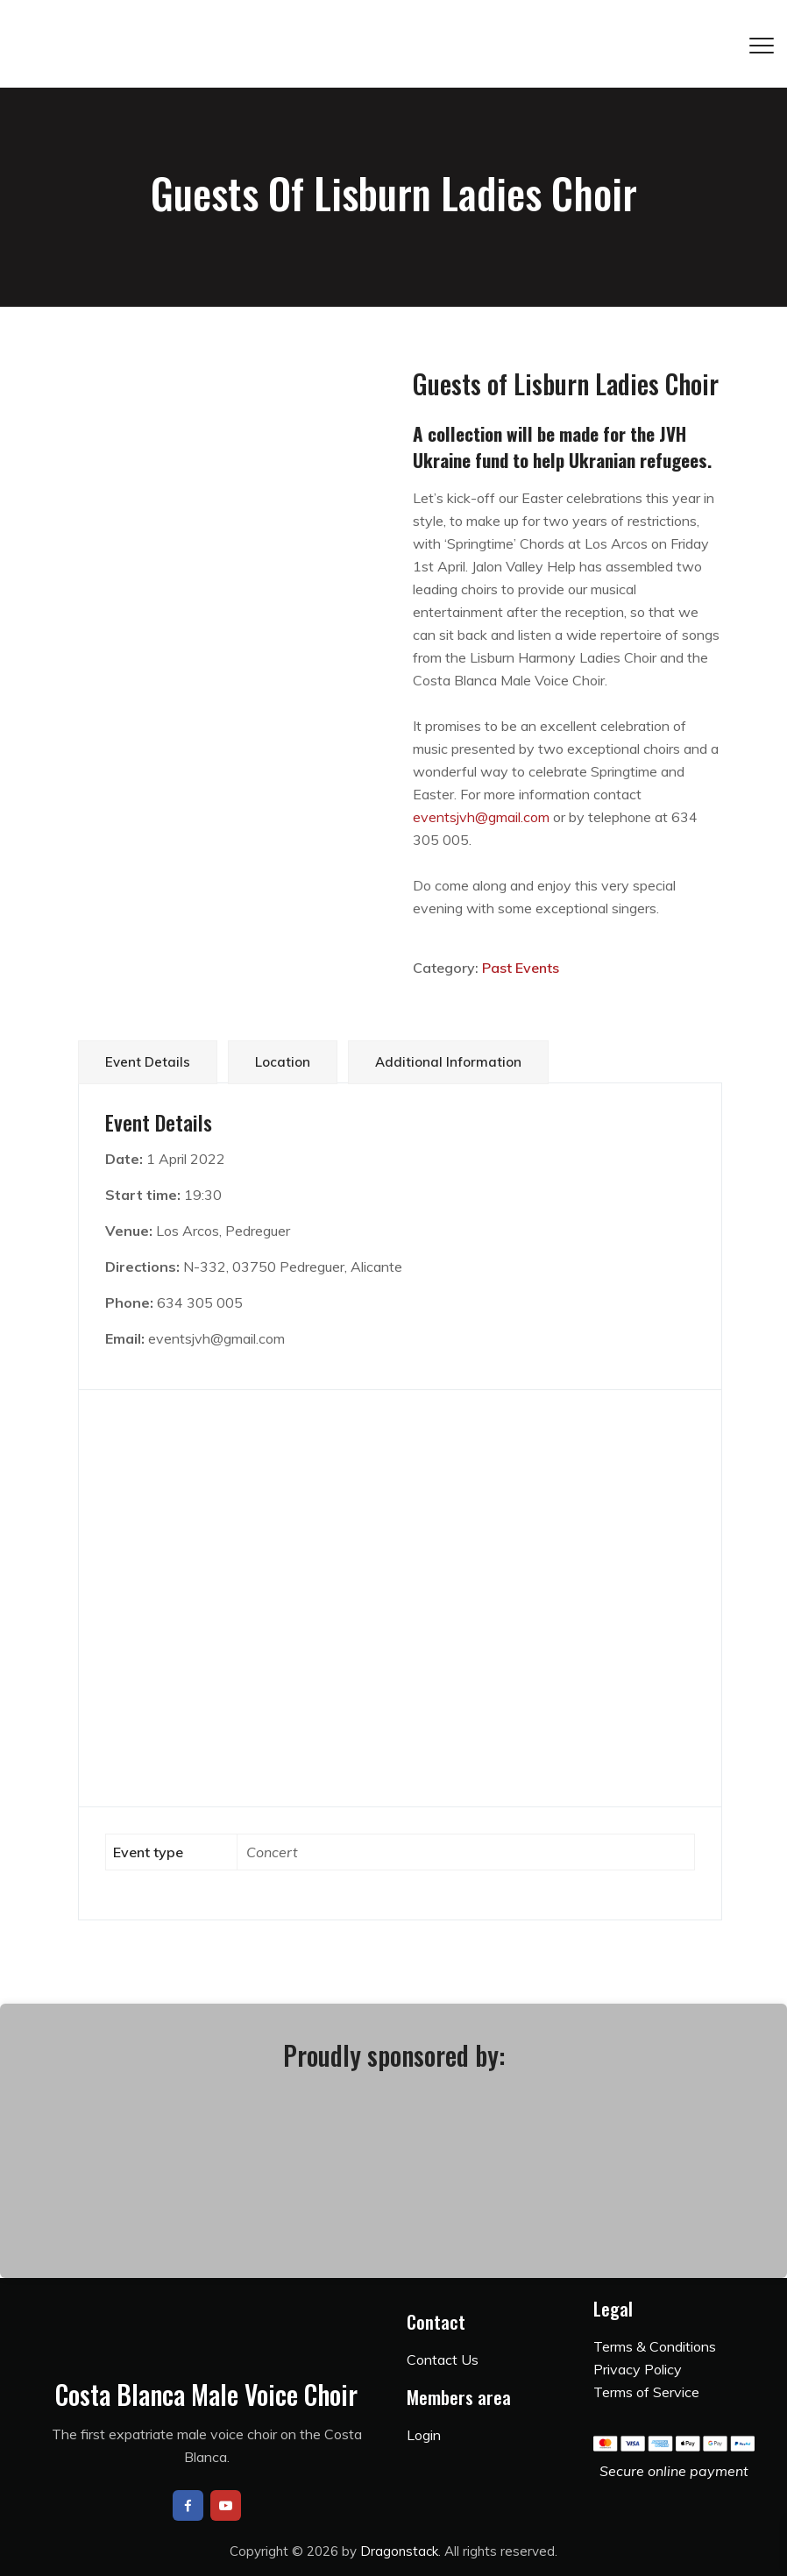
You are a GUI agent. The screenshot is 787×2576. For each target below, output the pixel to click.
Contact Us (443, 2359)
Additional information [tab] (448, 1062)
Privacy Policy (637, 2369)
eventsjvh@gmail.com (481, 817)
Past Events (520, 967)
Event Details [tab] (147, 1062)
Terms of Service (646, 2392)
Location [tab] (282, 1062)
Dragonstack (399, 2551)
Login (424, 2435)
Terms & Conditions (654, 2346)
